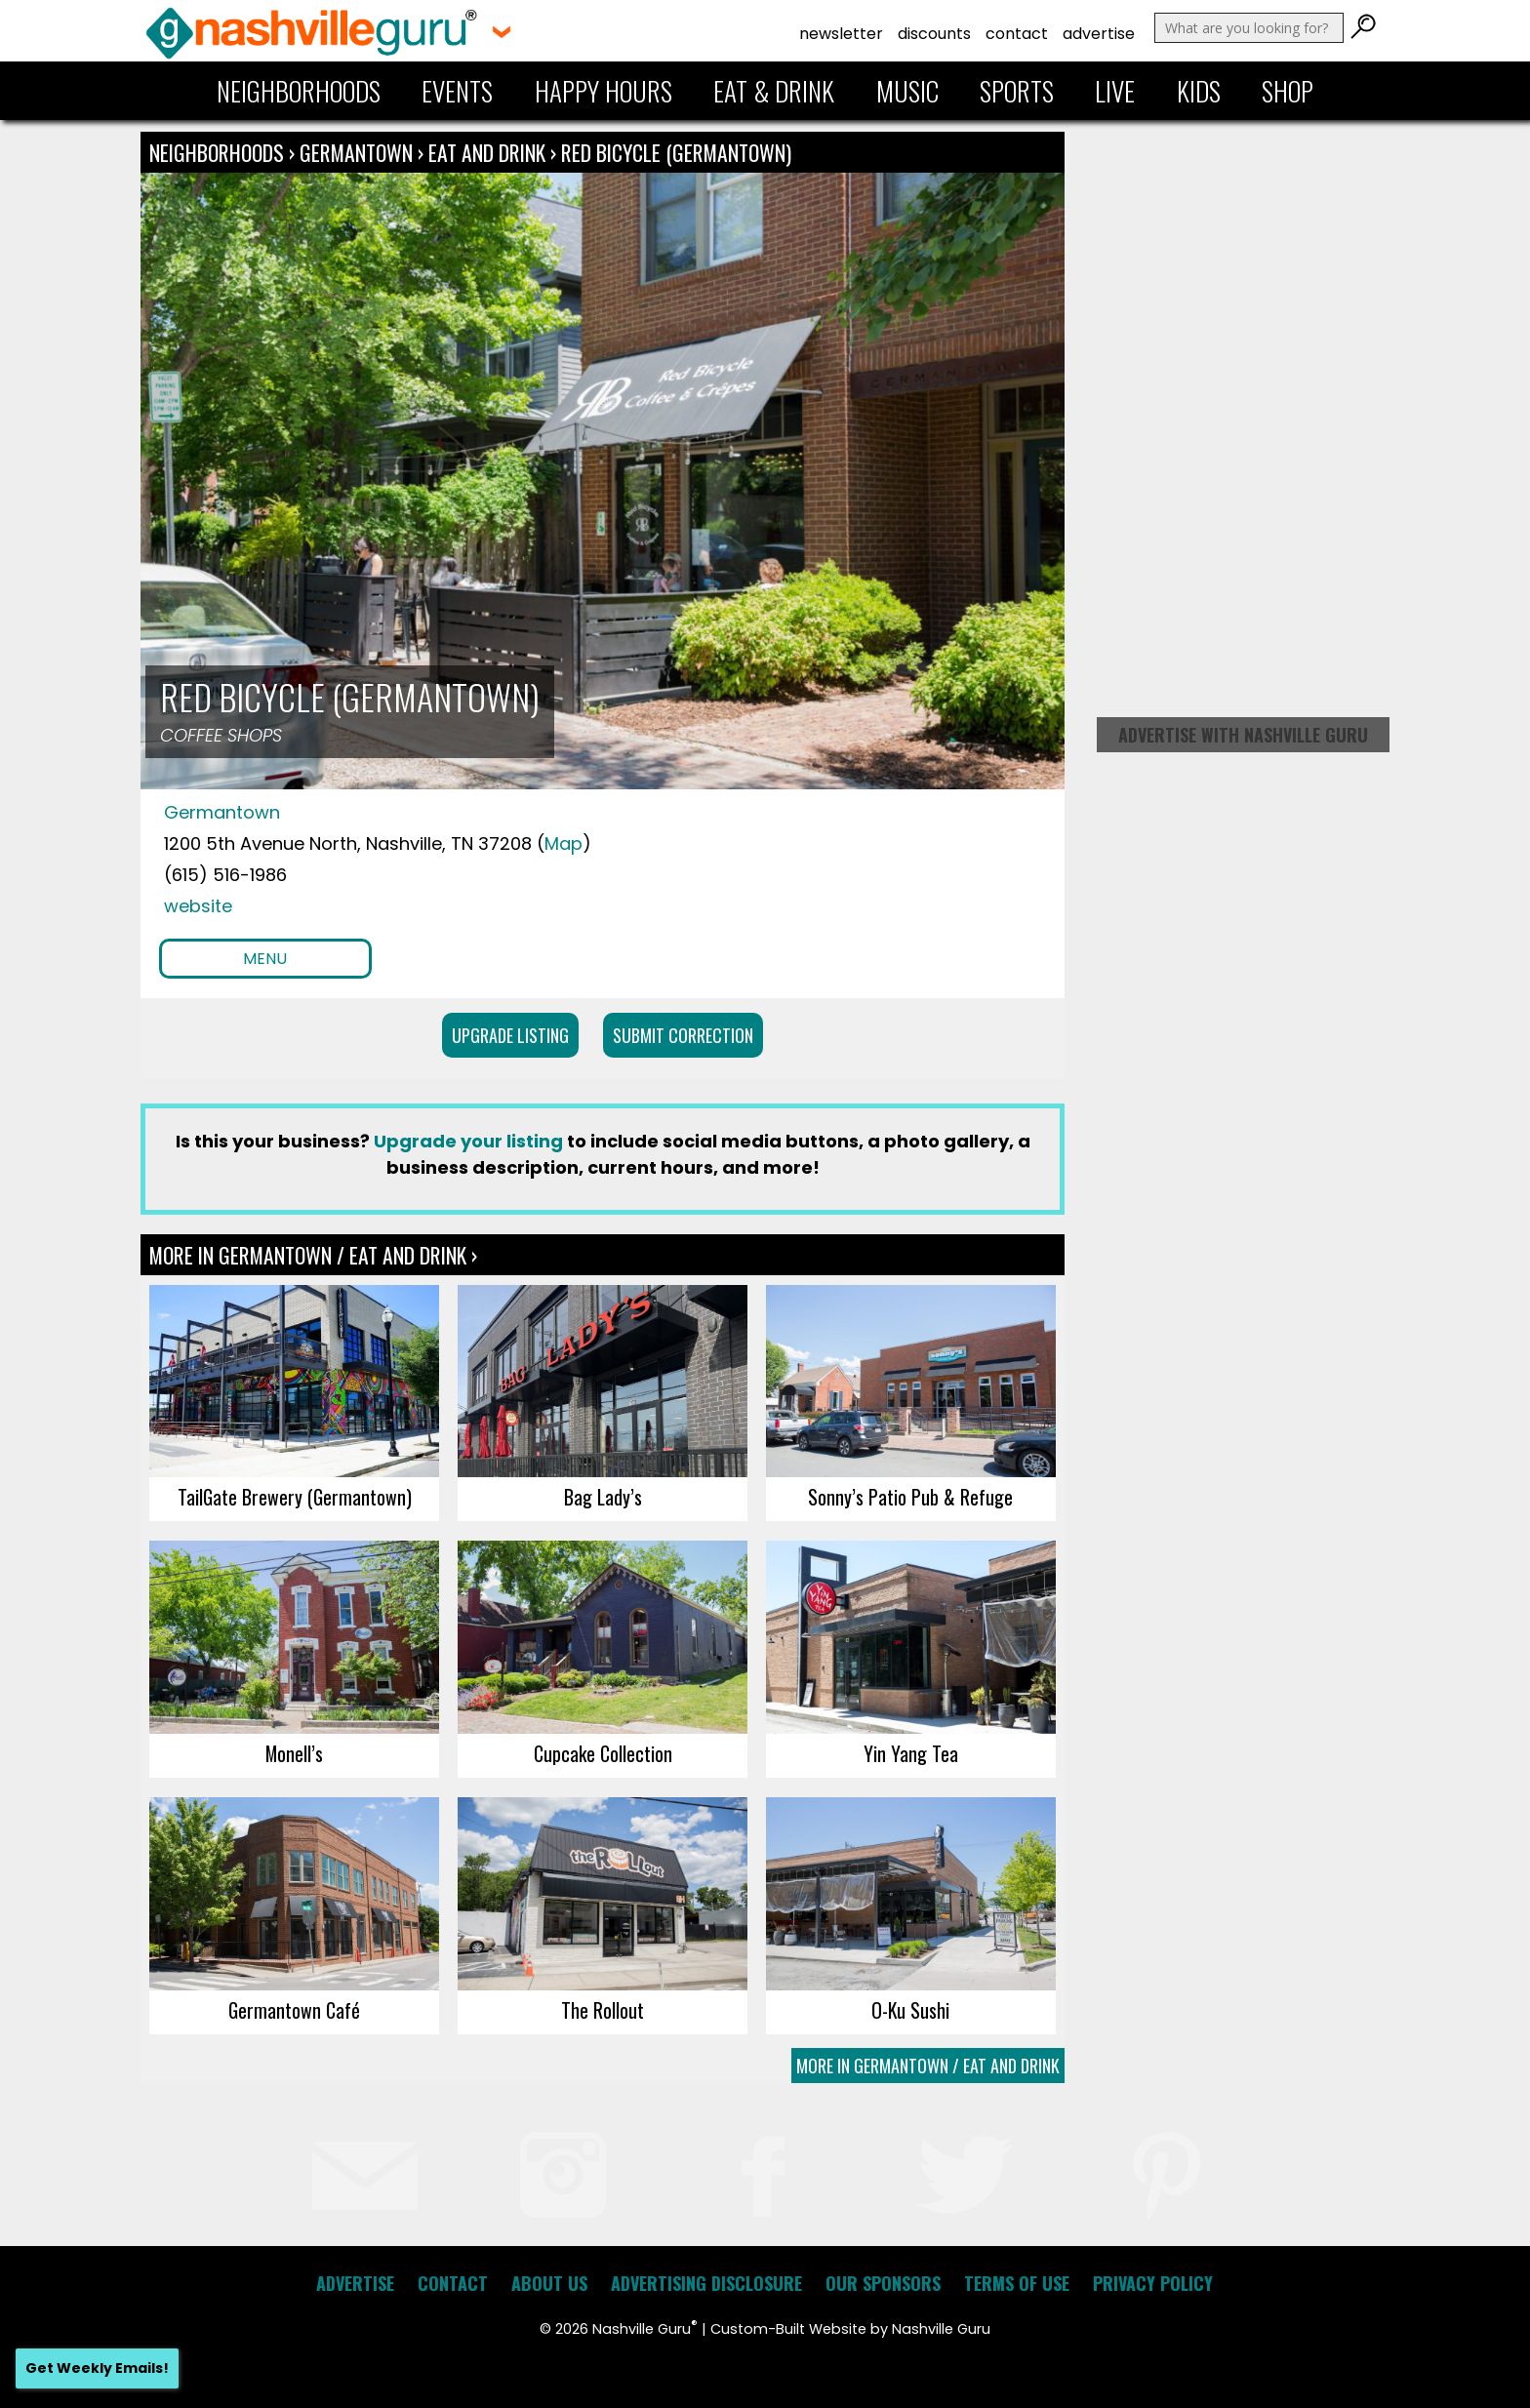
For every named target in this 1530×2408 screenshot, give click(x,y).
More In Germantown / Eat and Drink (928, 2065)
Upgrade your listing (468, 1141)
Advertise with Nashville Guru (1243, 734)
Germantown (359, 152)
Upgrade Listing (510, 1035)
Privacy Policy (1153, 2283)
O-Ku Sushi (910, 2010)
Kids (1199, 90)
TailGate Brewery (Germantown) (295, 1496)
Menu (265, 958)
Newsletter (841, 33)
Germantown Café (294, 2010)
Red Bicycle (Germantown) (676, 152)
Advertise (1099, 33)
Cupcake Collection (603, 1753)
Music (907, 90)
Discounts (934, 33)
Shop (1287, 90)
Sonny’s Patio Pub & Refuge (910, 1496)
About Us (549, 2283)
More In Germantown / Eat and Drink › (313, 1254)
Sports (1017, 90)
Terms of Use (1016, 2283)
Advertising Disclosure (706, 2283)
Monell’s (294, 1753)
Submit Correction (683, 1035)
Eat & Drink (773, 90)
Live (1115, 90)
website (198, 906)
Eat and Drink (486, 152)
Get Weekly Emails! (97, 2368)
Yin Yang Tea (911, 1753)
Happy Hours (603, 90)
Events (457, 90)
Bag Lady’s (603, 1496)
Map (563, 843)
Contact (1017, 33)
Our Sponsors (883, 2283)
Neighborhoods (299, 90)
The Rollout (602, 2010)
